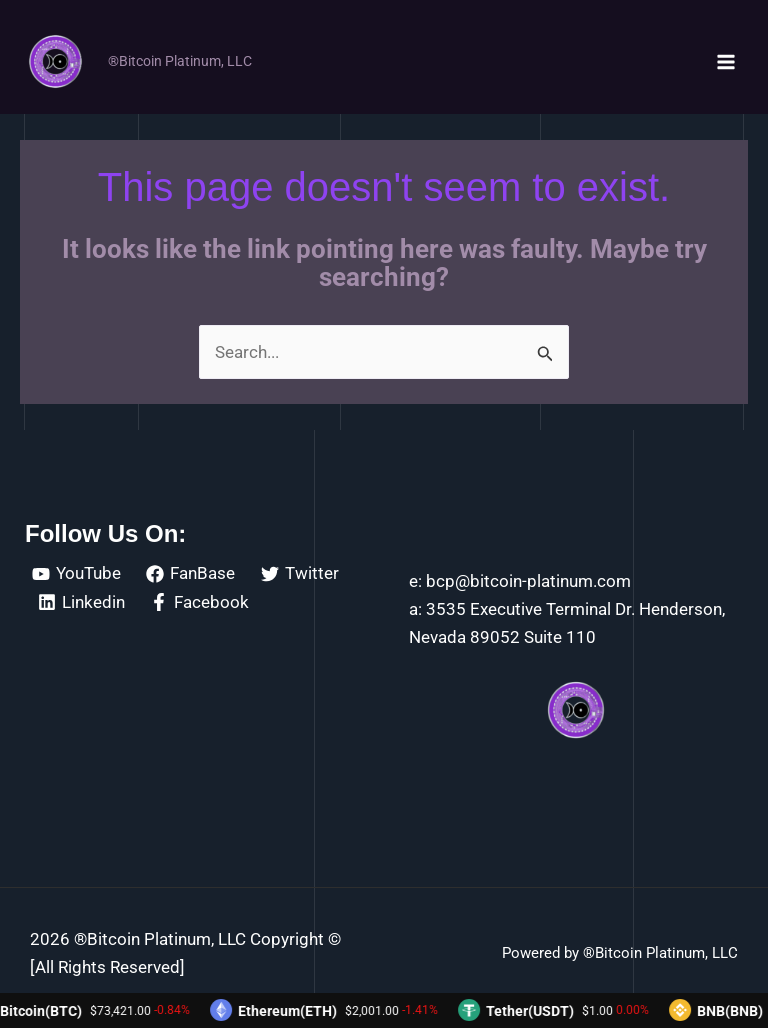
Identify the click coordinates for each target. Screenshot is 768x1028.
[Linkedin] (81, 602)
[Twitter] (300, 574)
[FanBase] (191, 574)
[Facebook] (200, 602)
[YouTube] (76, 574)
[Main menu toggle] (726, 62)
